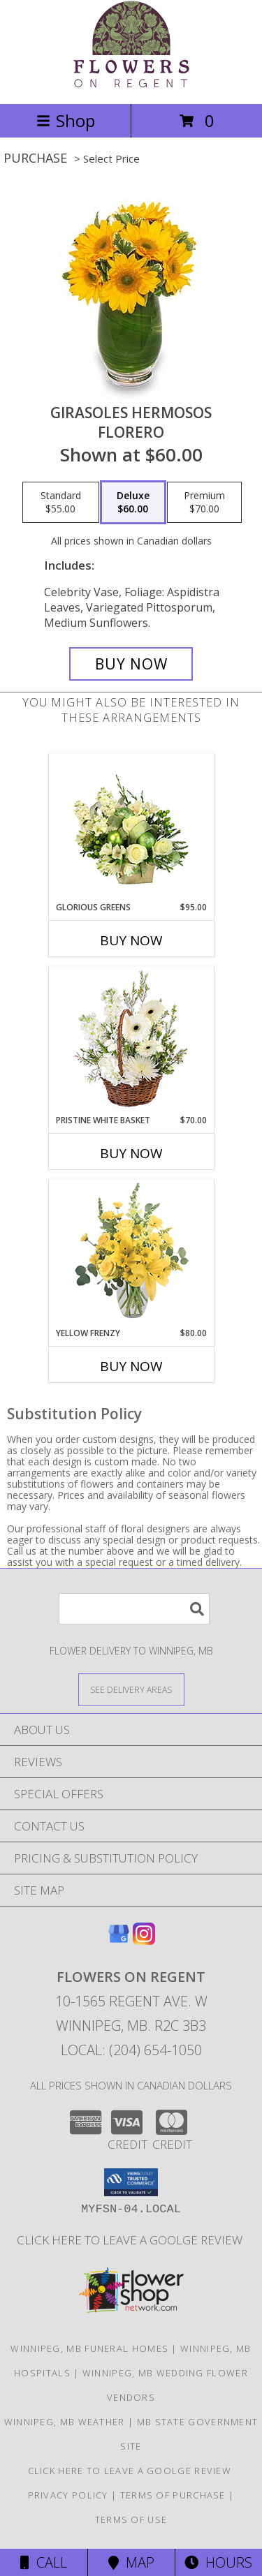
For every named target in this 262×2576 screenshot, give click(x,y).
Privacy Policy (68, 2495)
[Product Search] (134, 1608)
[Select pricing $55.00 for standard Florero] (61, 502)
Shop (65, 120)
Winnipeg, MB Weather (64, 2421)
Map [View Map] (131, 2562)
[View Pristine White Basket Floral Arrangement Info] (131, 1040)
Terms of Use (131, 2519)
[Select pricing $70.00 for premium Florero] (204, 502)
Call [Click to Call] (43, 2562)
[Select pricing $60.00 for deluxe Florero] (133, 502)
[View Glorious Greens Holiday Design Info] (131, 827)
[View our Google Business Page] (119, 1940)
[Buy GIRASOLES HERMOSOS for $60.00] (131, 664)
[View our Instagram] (144, 1940)
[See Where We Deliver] (131, 1689)
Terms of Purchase (173, 2495)
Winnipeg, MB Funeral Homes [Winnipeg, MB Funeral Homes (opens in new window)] (89, 2348)
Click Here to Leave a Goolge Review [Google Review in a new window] (131, 2240)
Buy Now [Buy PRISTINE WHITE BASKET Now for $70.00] (131, 1153)
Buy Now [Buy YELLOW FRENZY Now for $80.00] (131, 1366)
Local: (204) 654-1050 (131, 2050)
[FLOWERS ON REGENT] (131, 83)
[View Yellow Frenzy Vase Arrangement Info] (131, 1253)
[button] (131, 2182)
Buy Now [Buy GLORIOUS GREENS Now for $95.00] (131, 940)
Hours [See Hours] (218, 2562)
